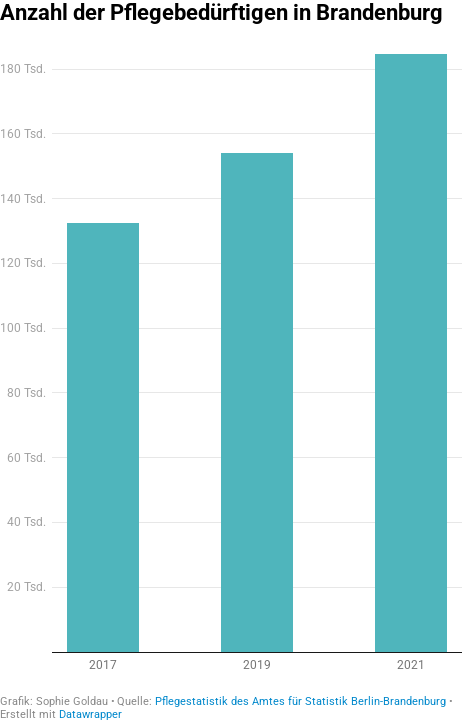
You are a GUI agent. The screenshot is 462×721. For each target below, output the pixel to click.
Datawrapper (90, 714)
